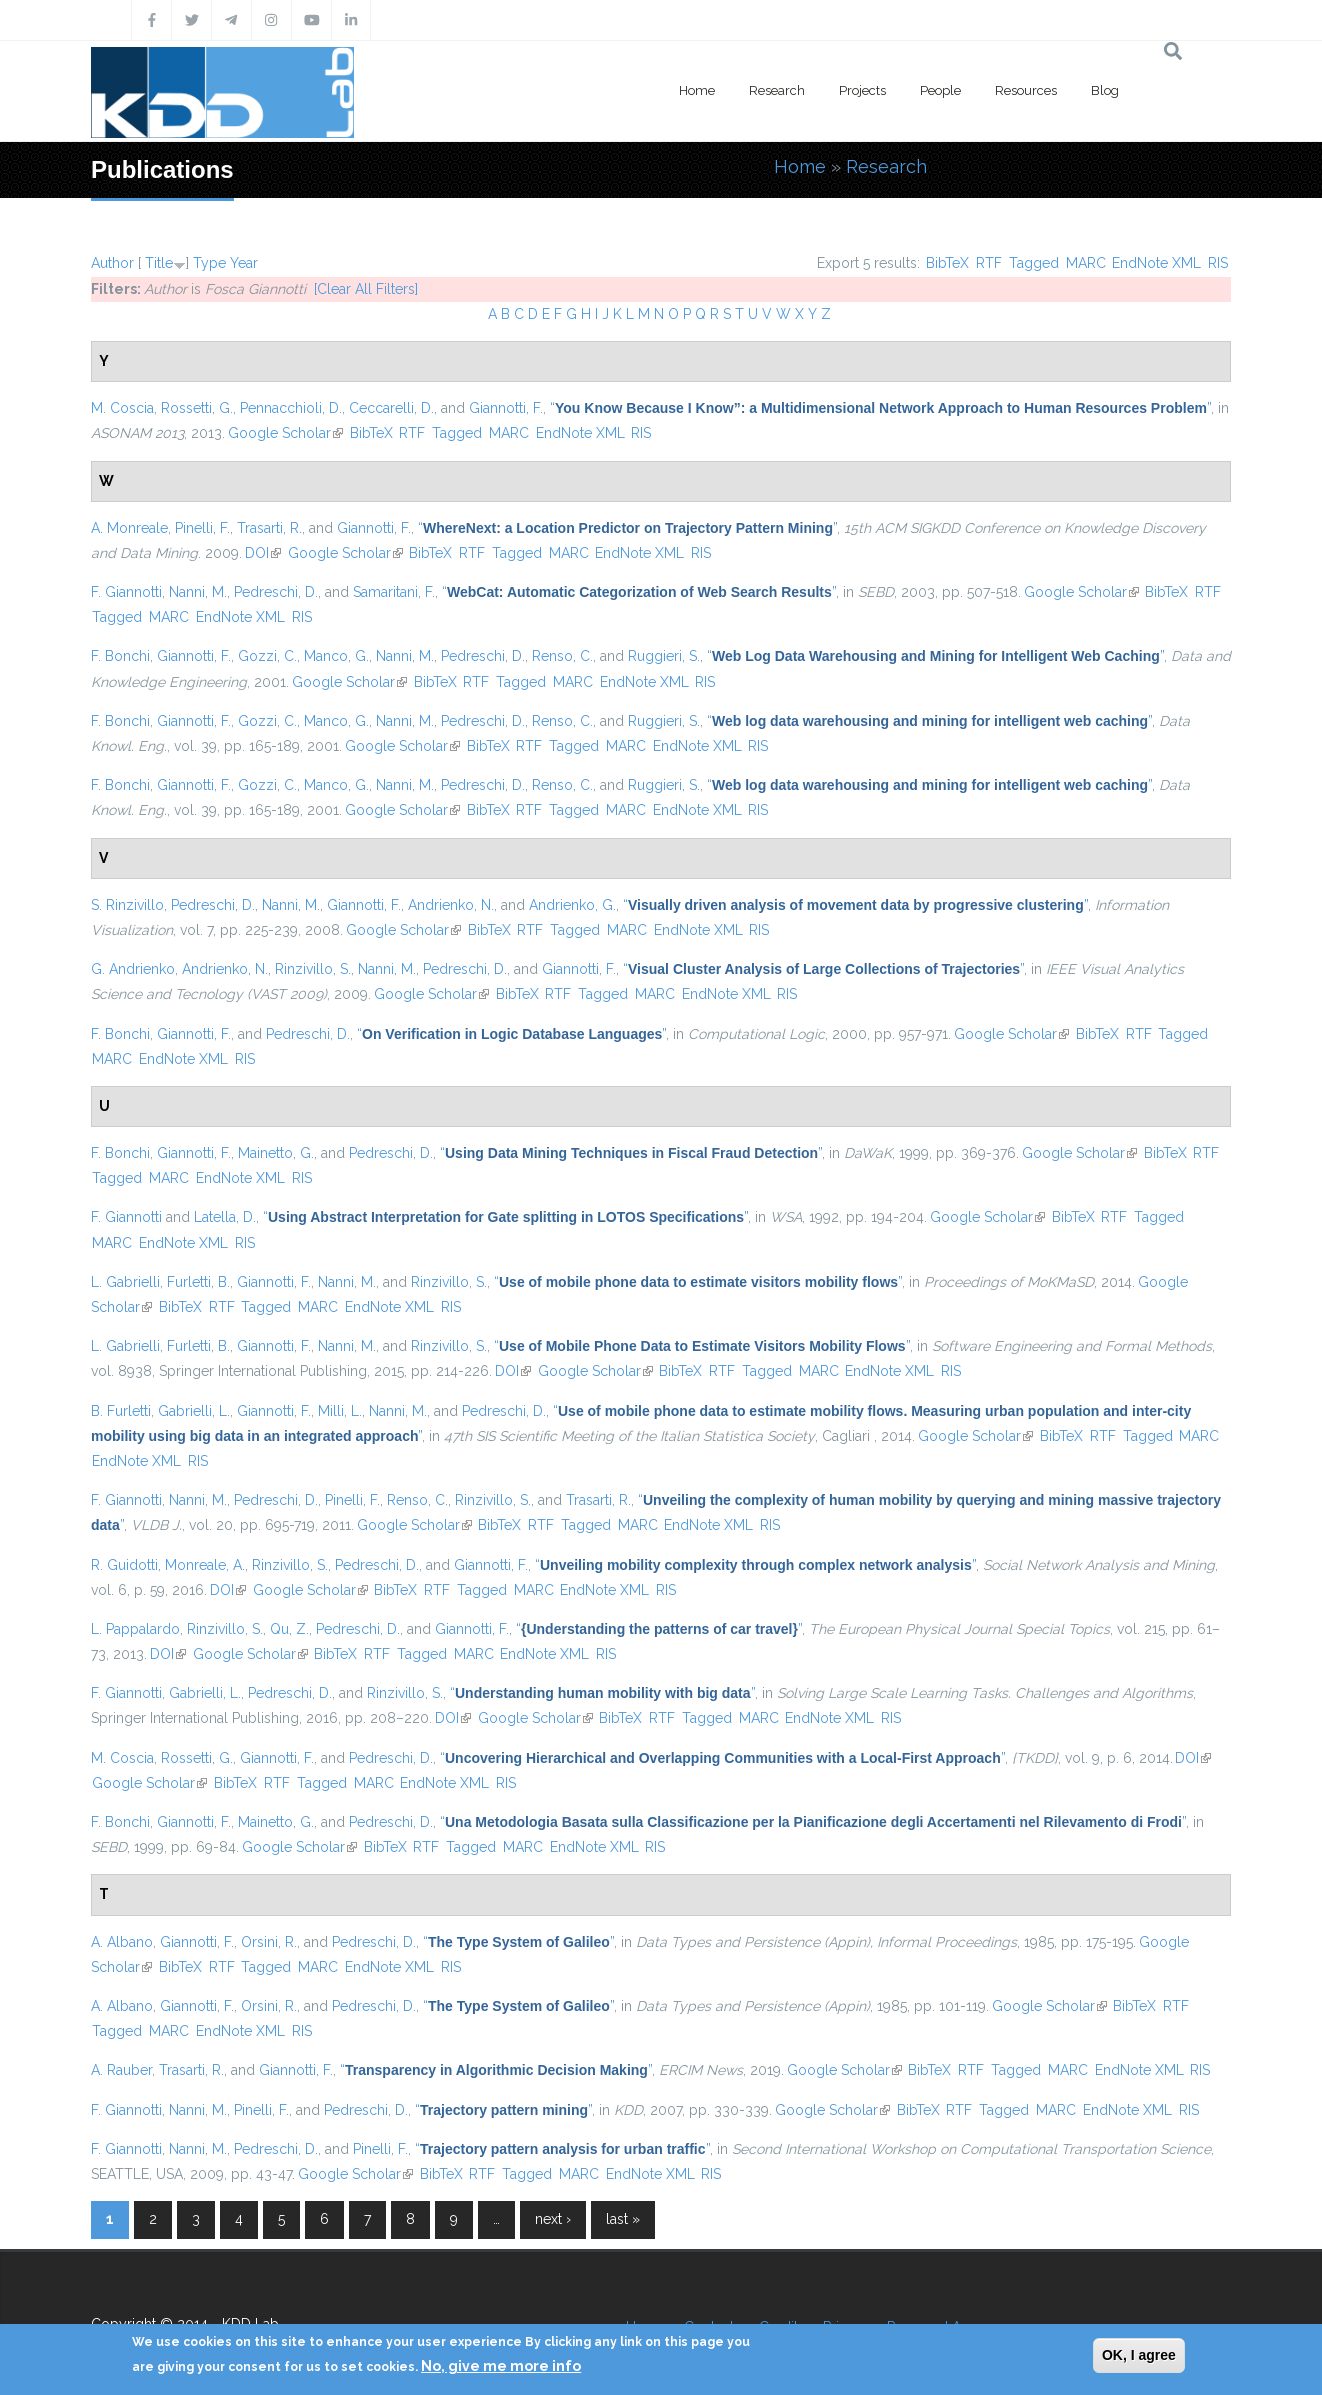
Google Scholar (285, 433)
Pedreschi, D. (276, 592)
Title (159, 263)
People (940, 90)
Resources (1026, 90)
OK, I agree (1139, 2355)
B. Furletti (121, 1411)
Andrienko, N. (451, 905)
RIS (1218, 263)
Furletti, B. (198, 1282)
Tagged (1034, 263)
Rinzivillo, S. (313, 969)
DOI (263, 553)
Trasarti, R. (269, 528)
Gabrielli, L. (194, 1411)
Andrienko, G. (572, 905)
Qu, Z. (289, 1629)
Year (244, 263)
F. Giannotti (126, 592)
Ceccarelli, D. (391, 408)
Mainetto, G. (276, 1153)
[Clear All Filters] (366, 289)
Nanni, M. (198, 592)
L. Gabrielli (125, 1282)
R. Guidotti (124, 1565)
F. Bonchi (120, 656)
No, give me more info (501, 2366)
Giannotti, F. (506, 408)
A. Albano (122, 1942)
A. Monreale (129, 528)
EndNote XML (1156, 263)
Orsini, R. (269, 1942)
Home (697, 90)
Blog (1105, 90)
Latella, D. (225, 1217)
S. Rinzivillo (127, 905)
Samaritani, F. (394, 592)
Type (209, 263)
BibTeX (947, 263)
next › (553, 2219)
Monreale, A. (205, 1565)
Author (112, 263)
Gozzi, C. (267, 656)
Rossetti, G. (197, 408)
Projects (862, 90)
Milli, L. (340, 1411)
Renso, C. (562, 656)
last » (623, 2219)
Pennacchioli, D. (291, 408)
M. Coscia (122, 408)
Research (777, 90)
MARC (1086, 263)
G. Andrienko (133, 969)
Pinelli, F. (202, 528)
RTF (989, 263)
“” (880, 408)
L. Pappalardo (135, 1629)
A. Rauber (121, 2070)
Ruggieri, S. (664, 656)
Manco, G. (336, 656)
